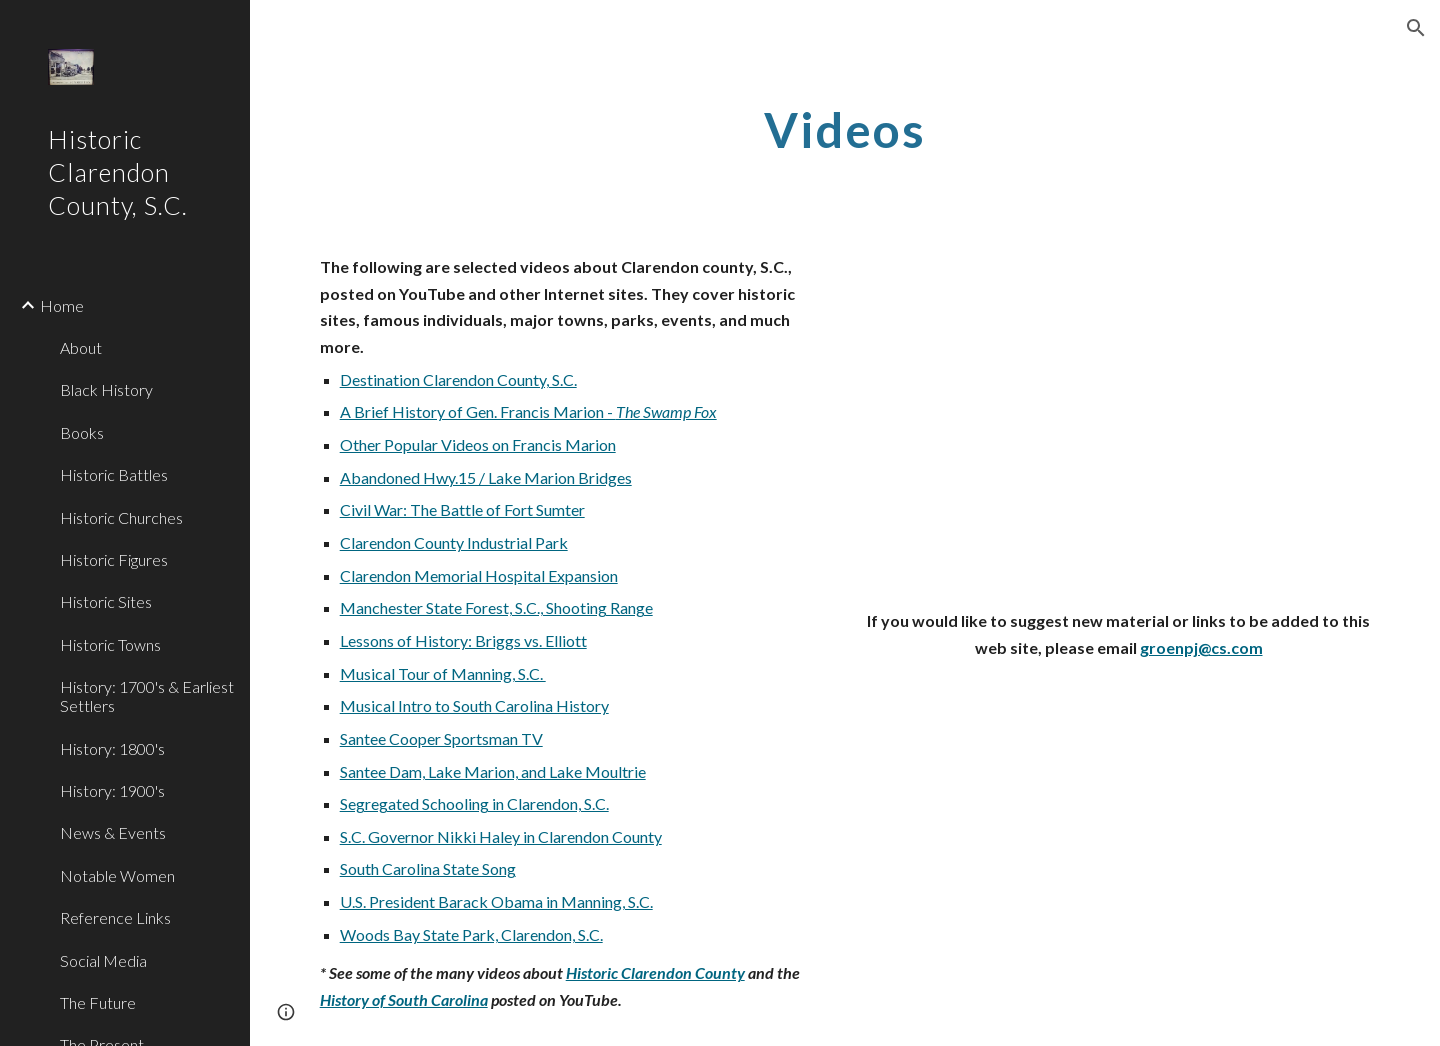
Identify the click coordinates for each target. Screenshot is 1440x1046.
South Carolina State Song (428, 868)
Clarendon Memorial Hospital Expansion (479, 575)
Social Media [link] (103, 960)
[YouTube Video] (1119, 402)
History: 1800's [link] (112, 748)
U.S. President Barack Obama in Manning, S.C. (496, 901)
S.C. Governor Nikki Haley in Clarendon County (501, 836)
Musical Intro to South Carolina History (474, 705)
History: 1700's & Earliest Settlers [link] (147, 696)
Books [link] (82, 432)
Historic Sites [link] (106, 601)
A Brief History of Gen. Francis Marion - (478, 411)
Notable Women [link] (117, 875)
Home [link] (62, 305)
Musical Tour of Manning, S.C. (443, 673)
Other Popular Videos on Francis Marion (478, 444)
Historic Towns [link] (110, 644)
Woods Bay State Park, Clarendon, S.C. (471, 934)
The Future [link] (98, 1002)
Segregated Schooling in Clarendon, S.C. (474, 803)
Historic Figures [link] (114, 559)
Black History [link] (106, 389)
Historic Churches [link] (121, 517)
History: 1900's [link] (112, 790)
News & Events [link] (113, 832)
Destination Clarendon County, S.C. (458, 379)
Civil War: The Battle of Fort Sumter (462, 509)
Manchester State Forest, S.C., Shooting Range (496, 607)
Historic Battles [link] (114, 474)
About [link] (81, 347)
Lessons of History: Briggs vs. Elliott (463, 640)
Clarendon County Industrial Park (454, 542)
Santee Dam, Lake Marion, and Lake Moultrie (493, 771)
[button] (1416, 28)
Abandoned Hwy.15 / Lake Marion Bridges (486, 477)
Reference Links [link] (115, 917)
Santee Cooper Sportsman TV (441, 738)
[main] (845, 125)
